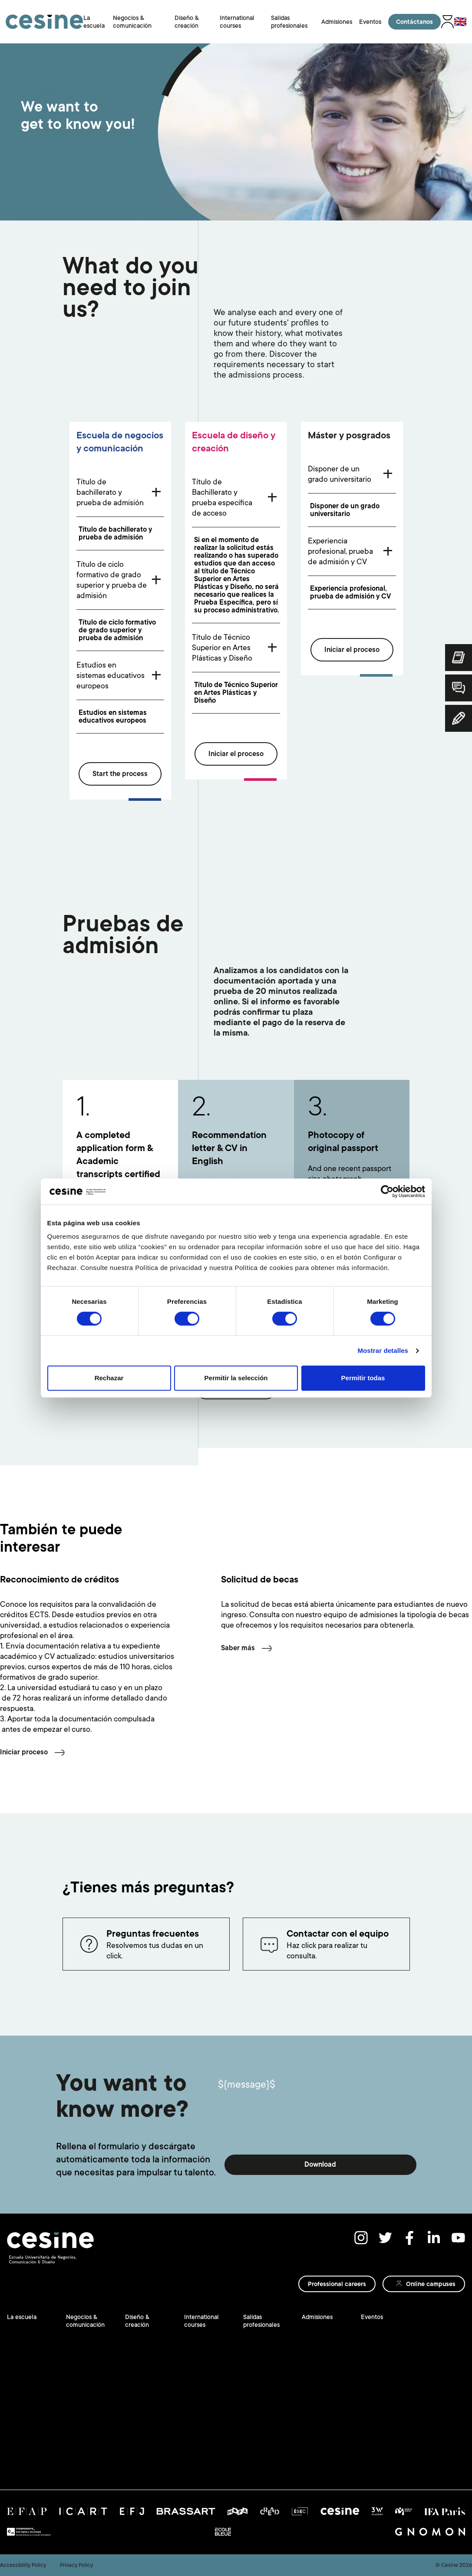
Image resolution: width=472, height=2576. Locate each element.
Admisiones (336, 21)
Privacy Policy (76, 2565)
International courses (201, 2320)
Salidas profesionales (261, 2320)
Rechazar (109, 1378)
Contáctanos (414, 21)
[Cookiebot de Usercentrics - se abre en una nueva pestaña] (387, 1191)
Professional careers (337, 2283)
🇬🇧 (460, 21)
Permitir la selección (236, 1378)
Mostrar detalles (382, 1350)
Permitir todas (363, 1378)
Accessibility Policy (23, 2565)
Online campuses (430, 2283)
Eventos (370, 21)
